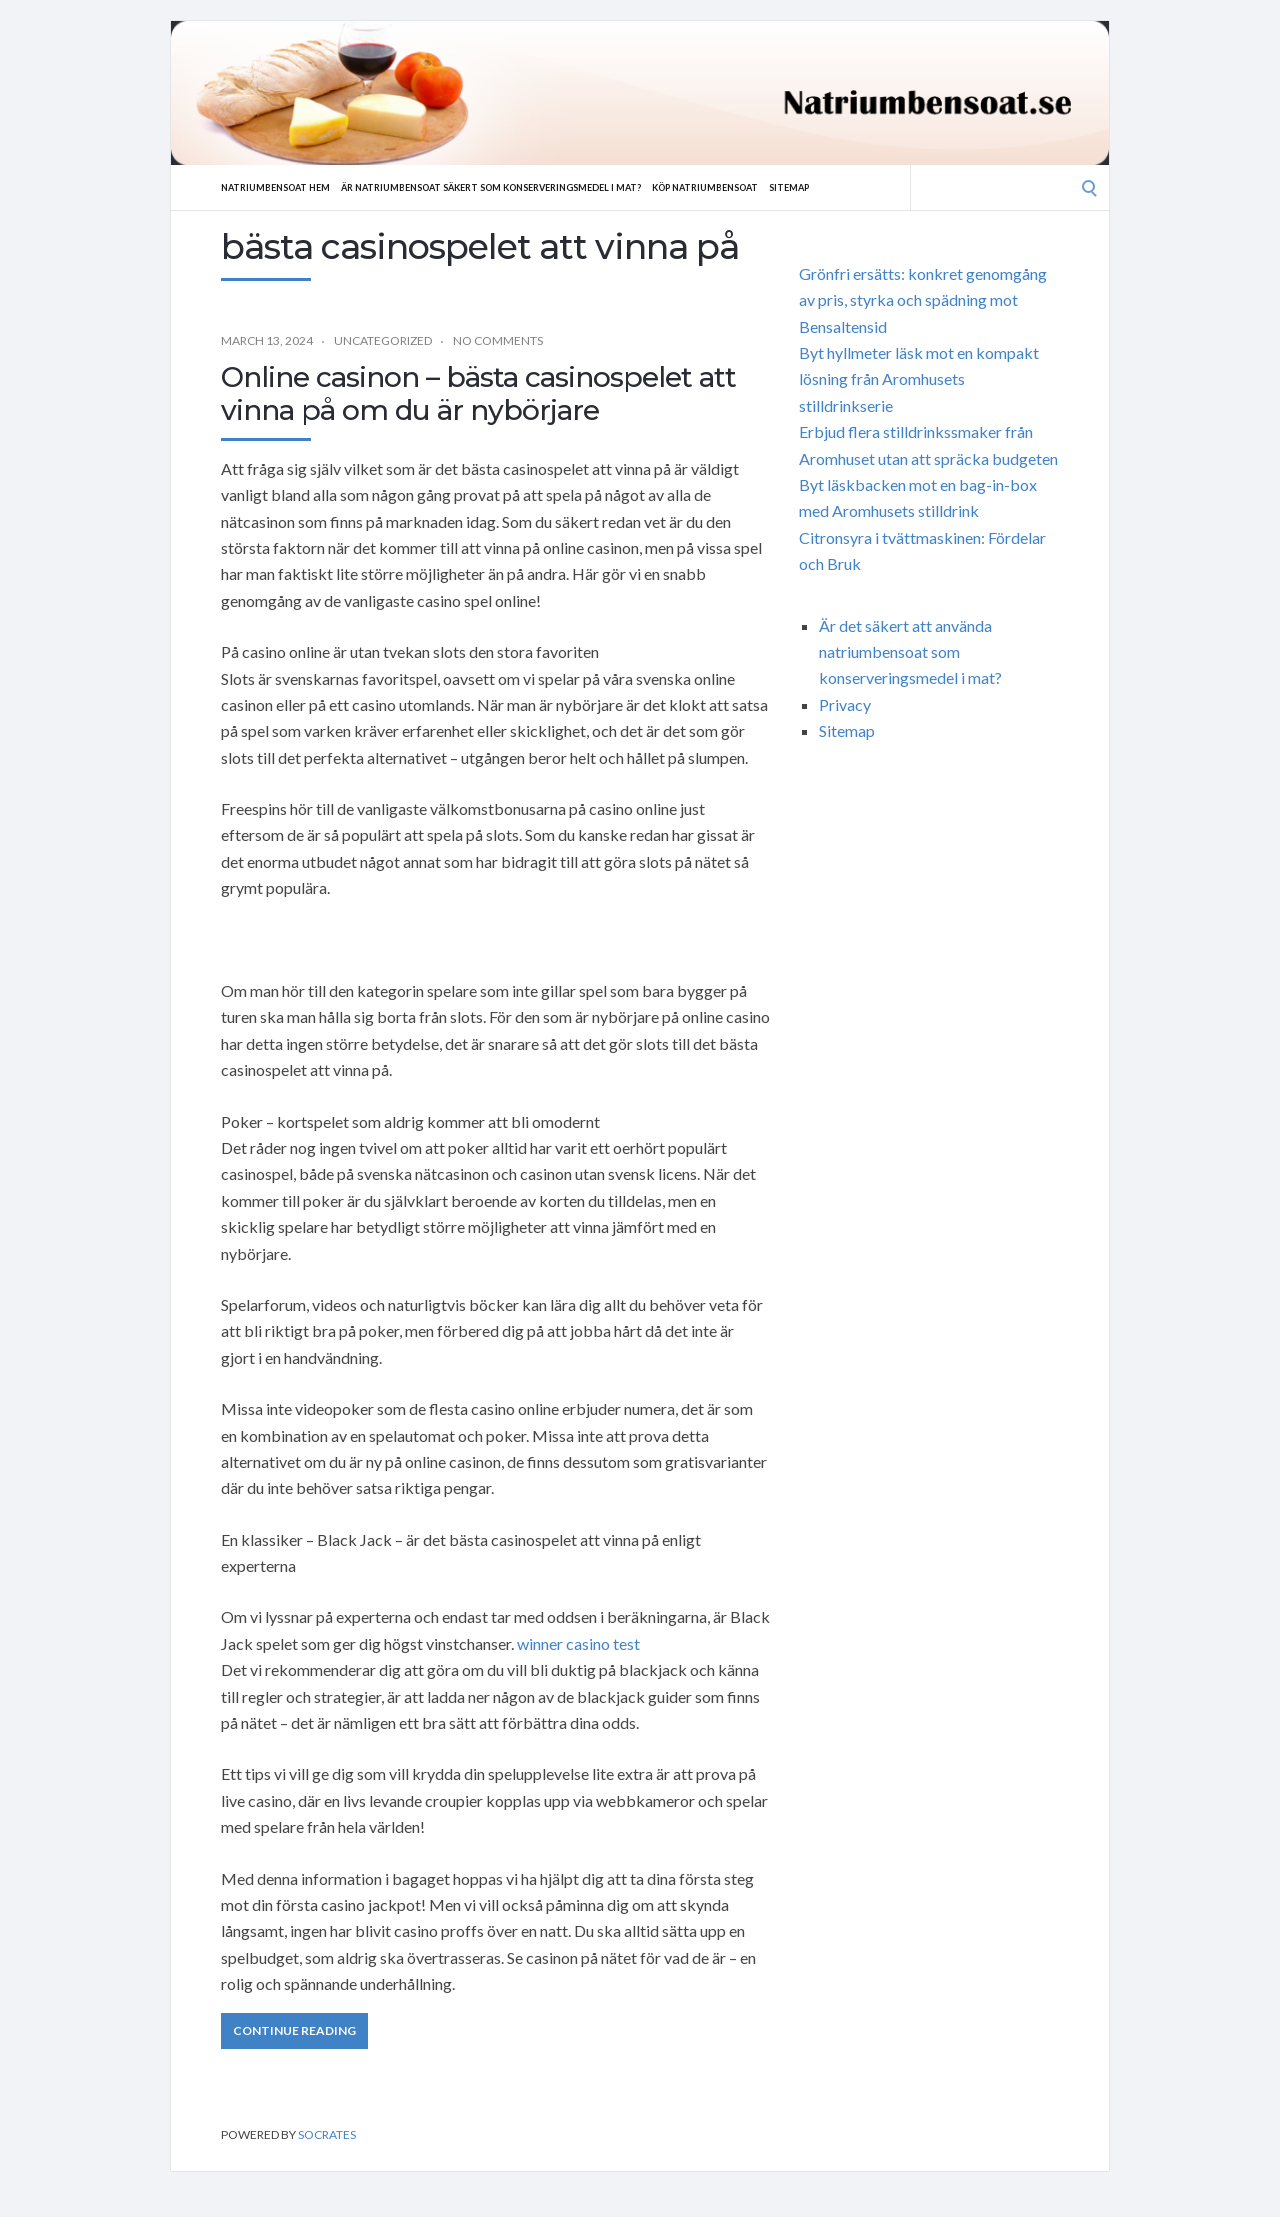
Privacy (845, 704)
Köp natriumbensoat (777, 187)
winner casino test (578, 1643)
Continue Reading (294, 2030)
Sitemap (874, 187)
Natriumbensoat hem (284, 187)
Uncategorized (383, 340)
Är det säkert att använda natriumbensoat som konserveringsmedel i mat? (910, 652)
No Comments (498, 340)
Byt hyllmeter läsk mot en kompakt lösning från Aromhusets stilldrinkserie (919, 379)
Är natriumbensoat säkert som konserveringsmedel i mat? (531, 187)
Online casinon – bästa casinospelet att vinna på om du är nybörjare (478, 394)
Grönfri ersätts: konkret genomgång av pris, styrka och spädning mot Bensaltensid (923, 300)
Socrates (327, 2134)
